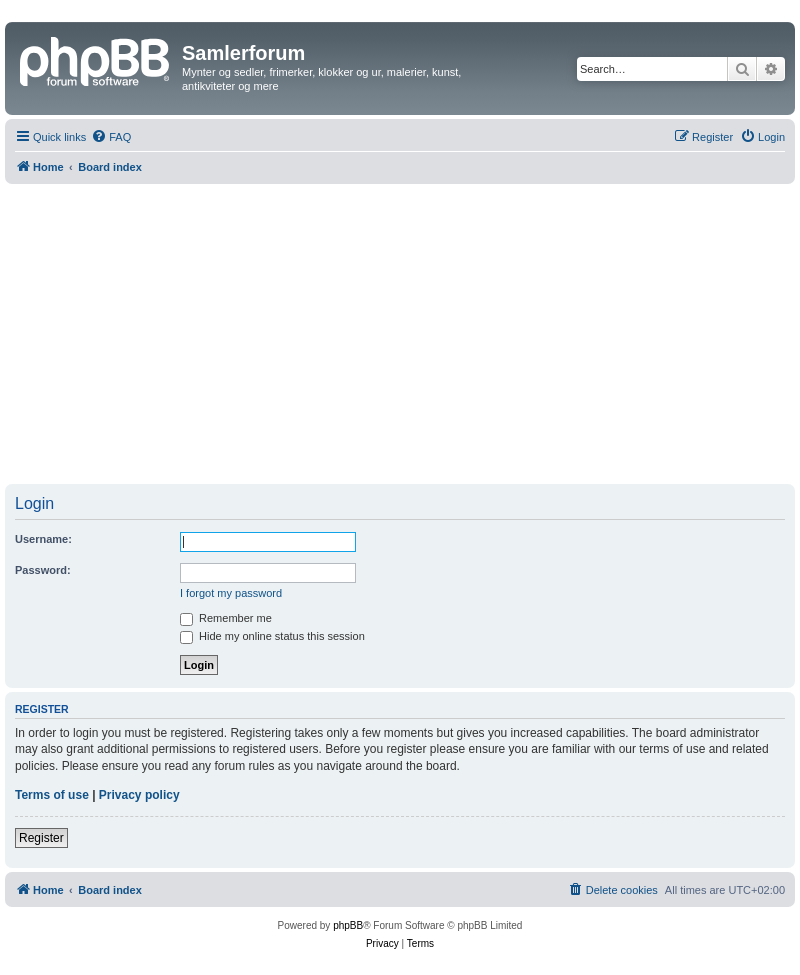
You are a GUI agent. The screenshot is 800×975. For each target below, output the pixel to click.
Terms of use (52, 795)
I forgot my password (231, 593)
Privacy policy (139, 795)
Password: (43, 570)
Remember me (226, 618)
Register (41, 838)
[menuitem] (111, 137)
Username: (43, 539)
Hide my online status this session (272, 636)
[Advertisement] (400, 334)
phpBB (348, 925)
